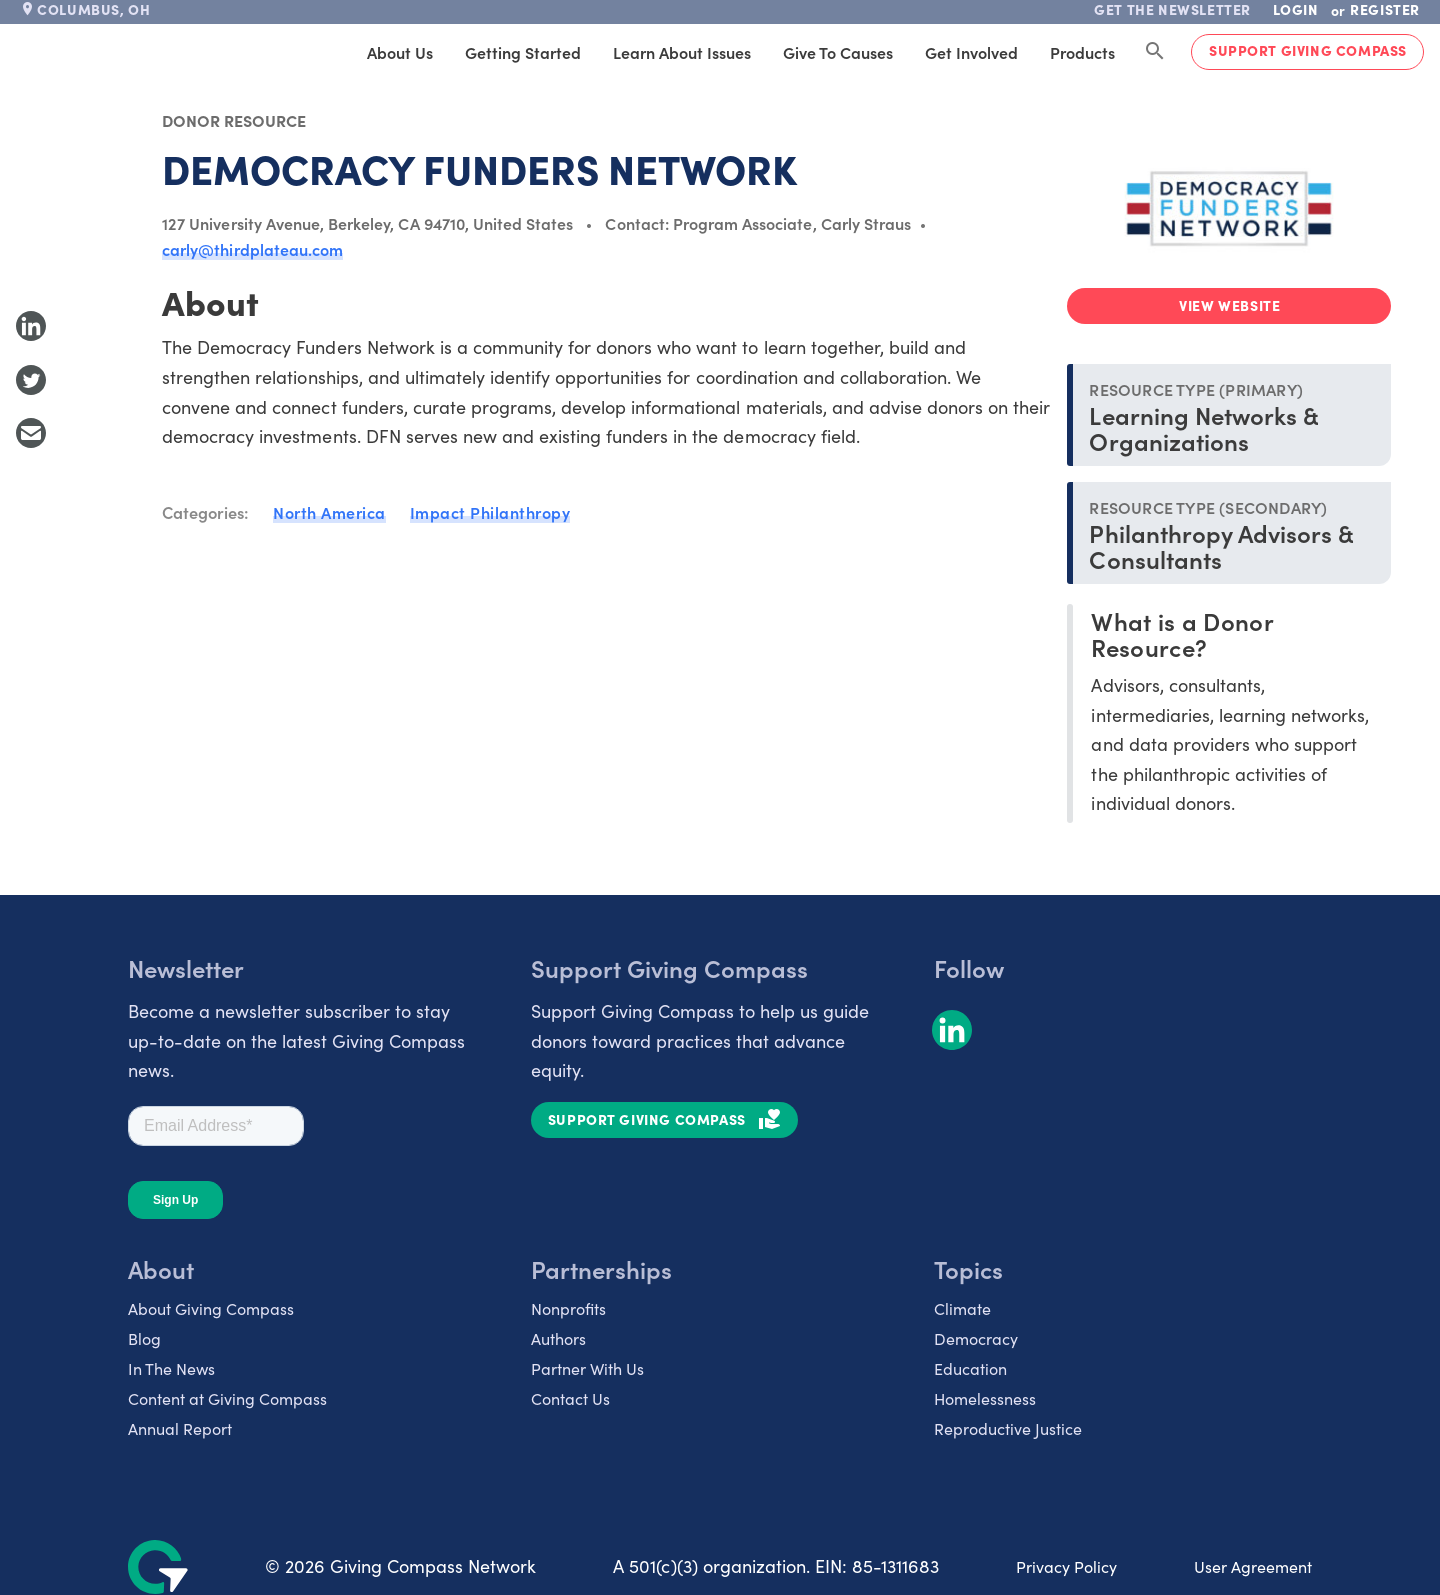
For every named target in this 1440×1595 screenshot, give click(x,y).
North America (329, 512)
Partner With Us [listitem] (587, 1368)
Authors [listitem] (558, 1338)
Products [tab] (1082, 52)
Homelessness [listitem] (985, 1398)
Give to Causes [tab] (838, 52)
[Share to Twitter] (31, 380)
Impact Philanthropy (490, 512)
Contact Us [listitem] (570, 1398)
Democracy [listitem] (976, 1338)
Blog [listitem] (144, 1338)
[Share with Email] (31, 433)
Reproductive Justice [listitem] (1008, 1428)
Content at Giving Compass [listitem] (227, 1398)
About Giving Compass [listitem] (211, 1308)
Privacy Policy (1066, 1566)
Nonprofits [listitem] (568, 1308)
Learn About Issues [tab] (682, 52)
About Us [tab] (400, 52)
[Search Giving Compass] (1155, 52)
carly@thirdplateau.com (252, 249)
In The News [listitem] (171, 1368)
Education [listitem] (970, 1368)
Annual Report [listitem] (180, 1428)
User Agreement (1253, 1566)
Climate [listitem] (962, 1308)
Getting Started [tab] (523, 52)
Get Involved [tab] (971, 52)
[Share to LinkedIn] (31, 326)
